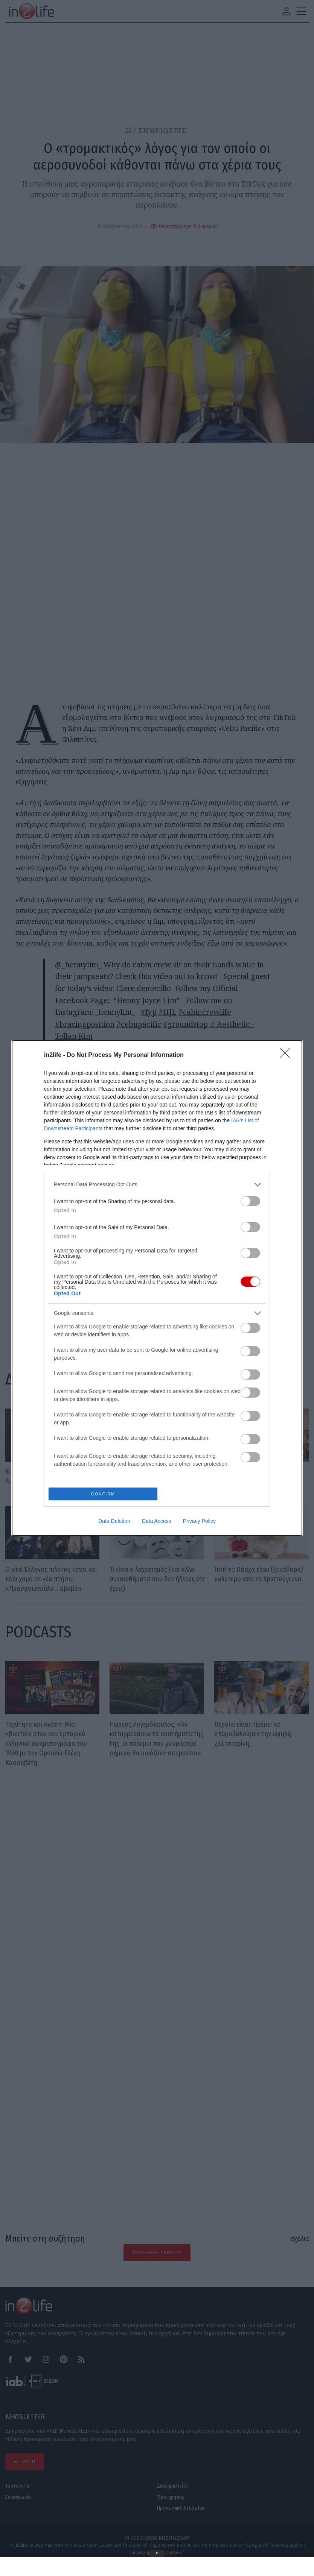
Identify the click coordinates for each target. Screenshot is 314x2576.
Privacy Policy (199, 1392)
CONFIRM (105, 1363)
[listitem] (157, 1314)
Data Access (156, 1392)
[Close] (287, 1184)
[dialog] (157, 1288)
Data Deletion (114, 1392)
